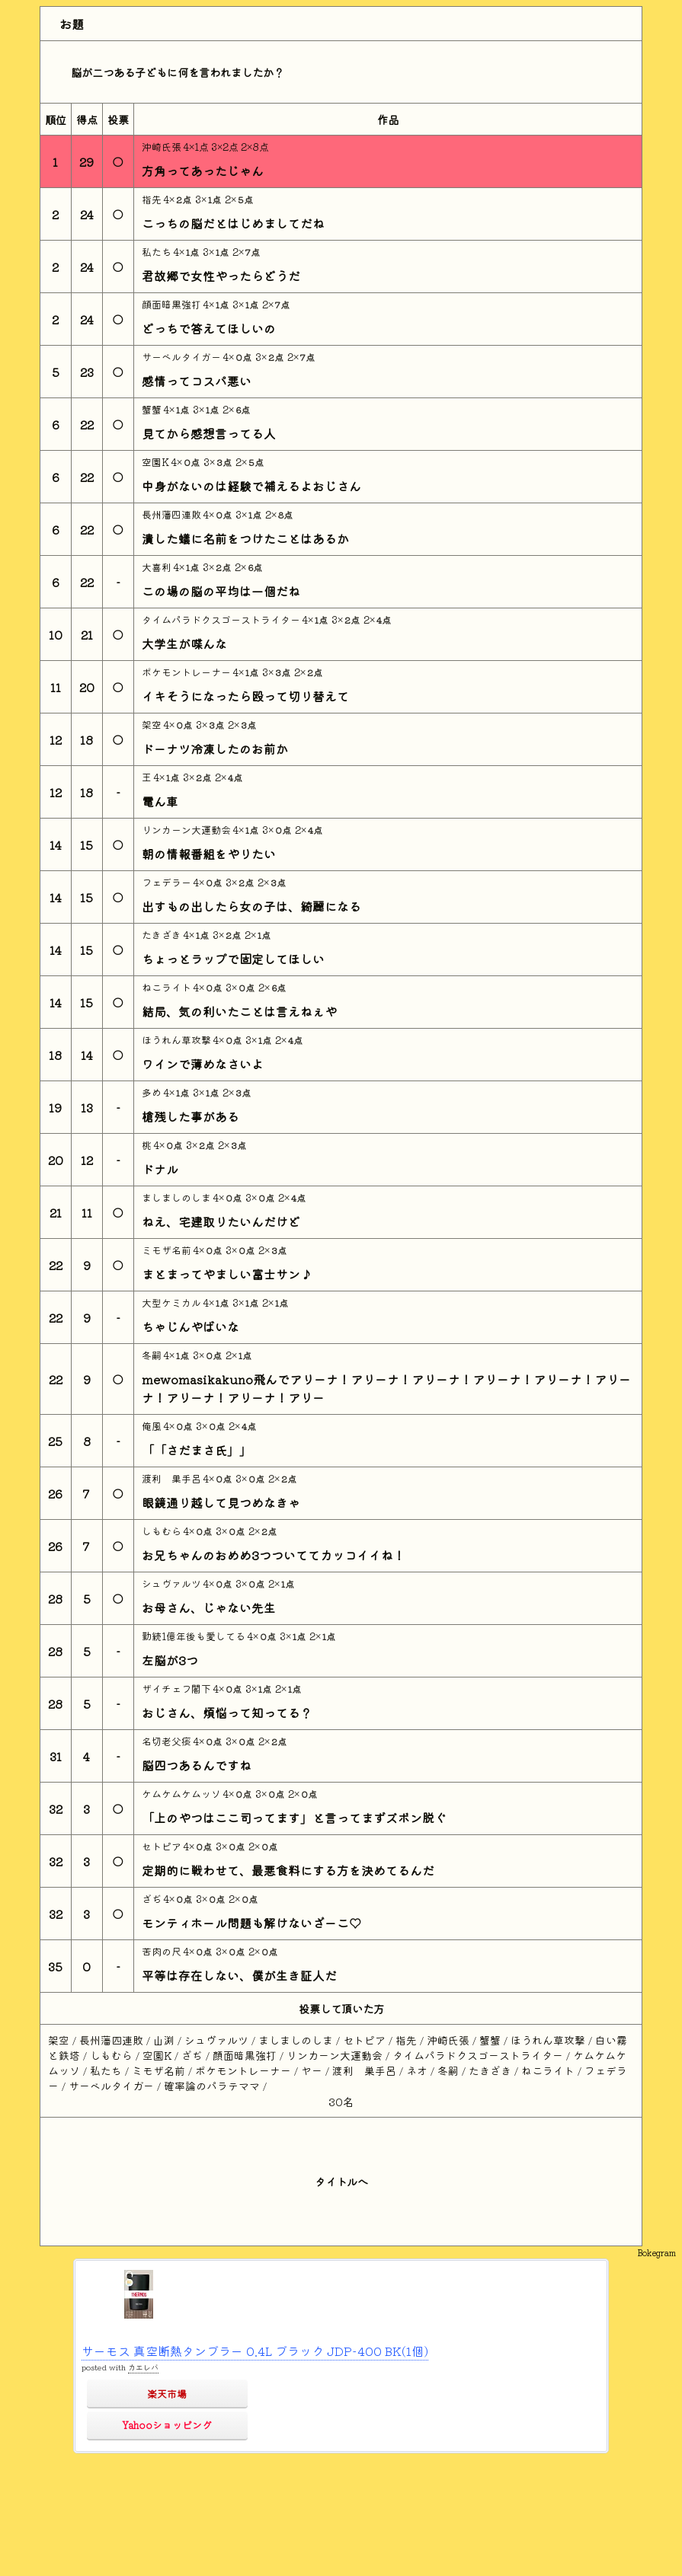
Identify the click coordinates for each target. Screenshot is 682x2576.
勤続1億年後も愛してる (195, 1636)
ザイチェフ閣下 (177, 1688)
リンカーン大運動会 (187, 829)
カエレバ (143, 2367)
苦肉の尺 (163, 1951)
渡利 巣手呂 (172, 1478)
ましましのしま (177, 1197)
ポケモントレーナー (187, 672)
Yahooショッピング (167, 2425)
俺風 (153, 1426)
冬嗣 (153, 1355)
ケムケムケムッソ (182, 1793)
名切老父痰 (168, 1741)
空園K (156, 462)
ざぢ (153, 1898)
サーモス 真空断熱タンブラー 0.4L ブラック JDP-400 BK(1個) (255, 2350)
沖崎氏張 (163, 146)
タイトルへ (341, 2181)
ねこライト (168, 987)
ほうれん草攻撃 (177, 1040)
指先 (153, 199)
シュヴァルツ (172, 1583)
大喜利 (158, 567)
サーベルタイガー (182, 357)
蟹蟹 (153, 409)
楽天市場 (167, 2393)
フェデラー (168, 882)
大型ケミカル (172, 1302)
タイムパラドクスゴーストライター (222, 619)
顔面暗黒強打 (172, 304)
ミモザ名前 (168, 1250)
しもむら (163, 1531)
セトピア (163, 1846)
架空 (153, 724)
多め (153, 1092)
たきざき (163, 934)
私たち (158, 251)
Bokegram (656, 2252)
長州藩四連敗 (172, 514)
